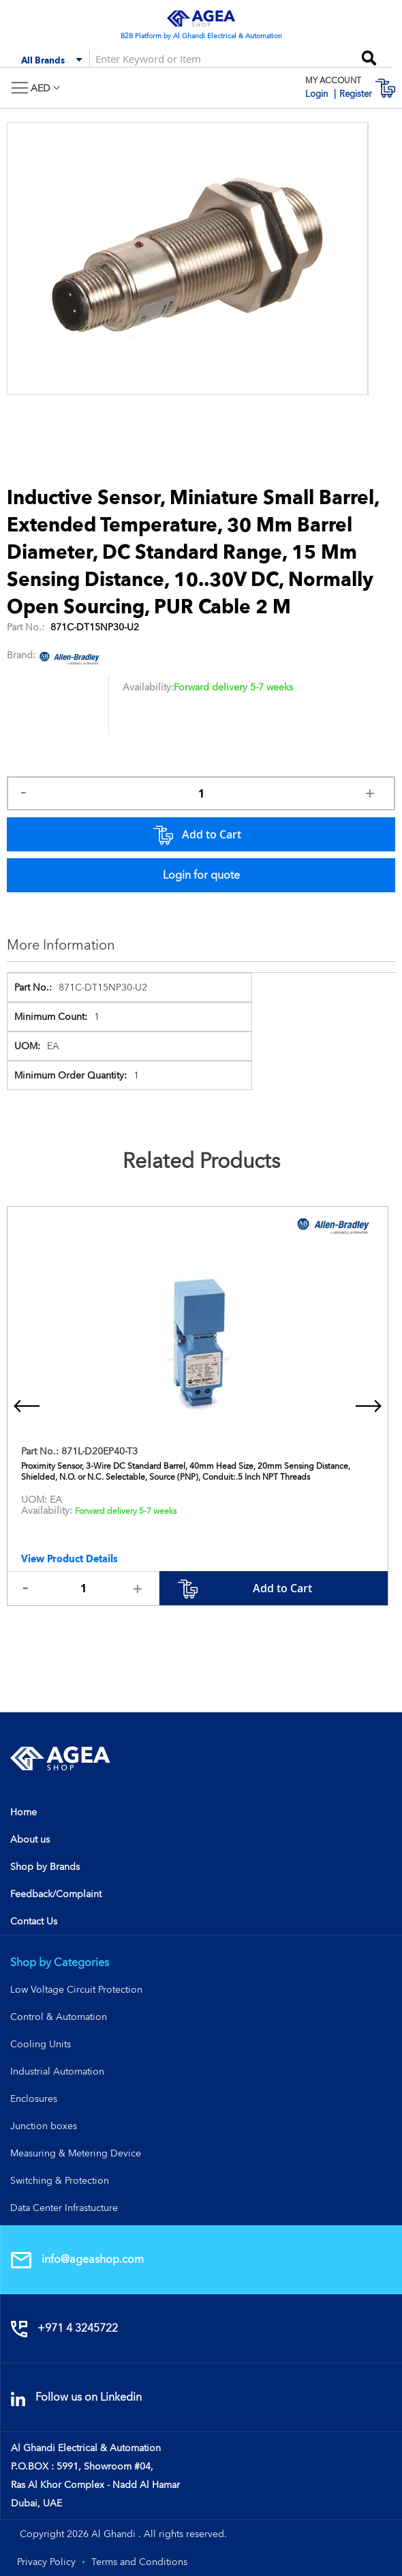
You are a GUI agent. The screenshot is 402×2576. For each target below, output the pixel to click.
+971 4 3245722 (64, 2328)
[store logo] (201, 18)
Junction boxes (43, 2125)
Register (355, 94)
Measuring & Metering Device (75, 2153)
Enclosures (33, 2098)
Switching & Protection (59, 2180)
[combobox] (150, 58)
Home (23, 1811)
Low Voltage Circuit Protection (76, 1989)
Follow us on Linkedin (76, 2396)
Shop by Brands (45, 1866)
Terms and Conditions (139, 2561)
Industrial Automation (57, 2071)
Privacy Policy (46, 2561)
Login (317, 94)
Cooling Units (40, 2043)
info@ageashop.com (77, 2259)
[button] (45, 88)
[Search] (368, 53)
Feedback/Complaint (56, 1893)
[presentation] (27, 1406)
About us (30, 1839)
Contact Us (33, 1921)
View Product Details (69, 1558)
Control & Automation (58, 2016)
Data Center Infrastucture (64, 2207)
